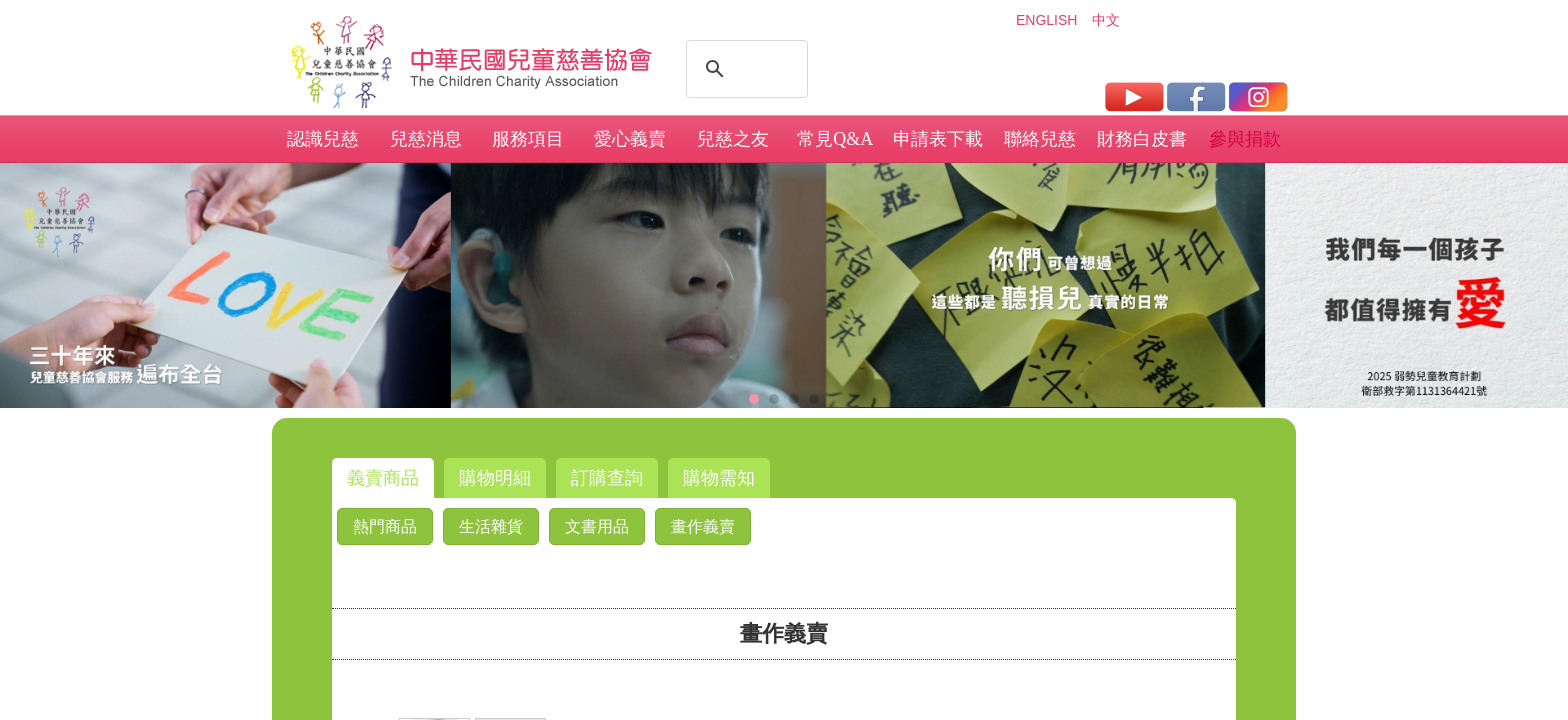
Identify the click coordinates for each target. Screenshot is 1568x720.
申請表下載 (938, 139)
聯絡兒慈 (1040, 139)
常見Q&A (835, 139)
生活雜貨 (491, 526)
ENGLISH (1046, 20)
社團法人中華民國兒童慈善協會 (532, 58)
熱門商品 (385, 526)
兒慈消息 (426, 139)
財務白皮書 (1142, 139)
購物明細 (495, 478)
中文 (1106, 20)
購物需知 (719, 478)
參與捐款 (1245, 139)
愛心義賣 (630, 139)
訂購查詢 (607, 478)
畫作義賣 (703, 526)
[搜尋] (744, 69)
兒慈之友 (733, 139)
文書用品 (597, 526)
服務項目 (528, 139)
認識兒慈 (323, 139)
